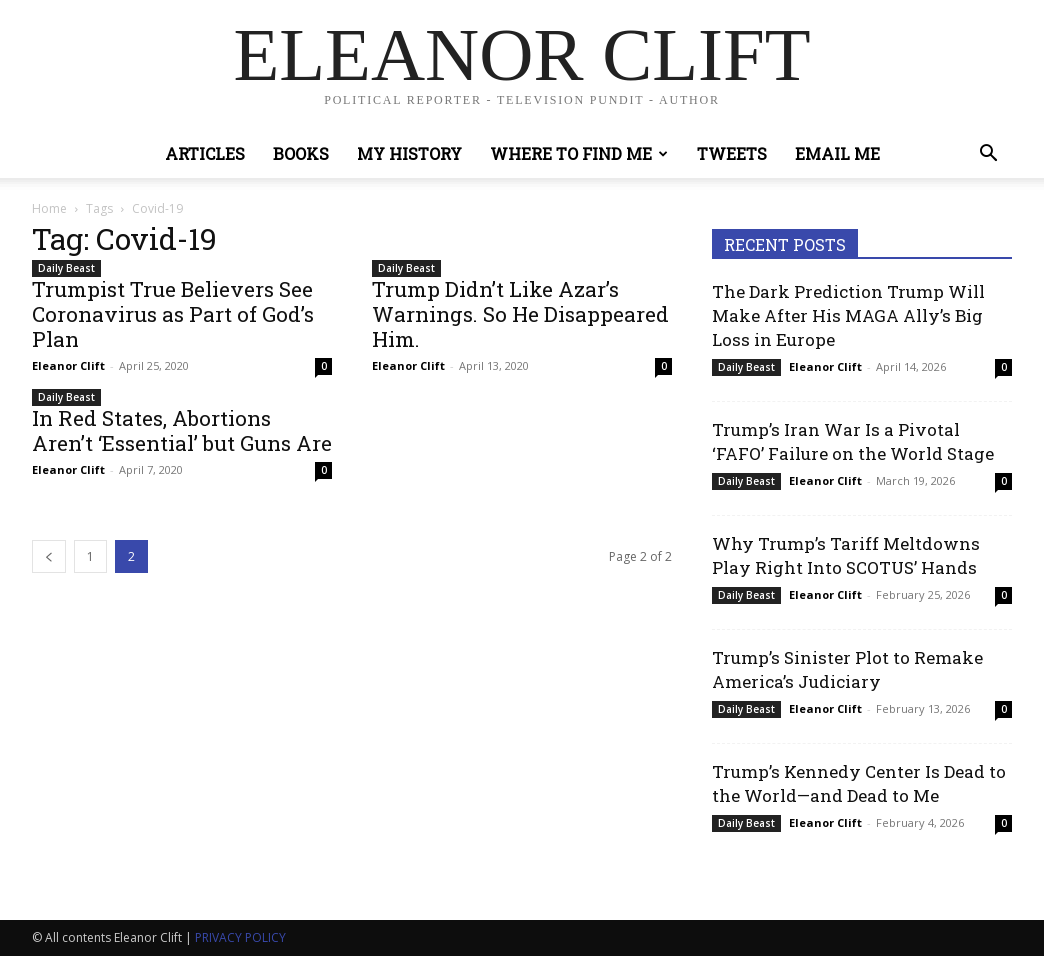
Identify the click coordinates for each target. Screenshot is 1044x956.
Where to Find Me (579, 153)
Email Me (837, 153)
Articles (205, 153)
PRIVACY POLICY (240, 937)
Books (301, 153)
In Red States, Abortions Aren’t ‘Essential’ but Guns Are (182, 430)
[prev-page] (49, 556)
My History (409, 153)
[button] (988, 155)
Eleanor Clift (68, 365)
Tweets (732, 153)
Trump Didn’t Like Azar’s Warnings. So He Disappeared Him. (520, 314)
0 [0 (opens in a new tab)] (324, 366)
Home (49, 208)
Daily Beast (66, 268)
